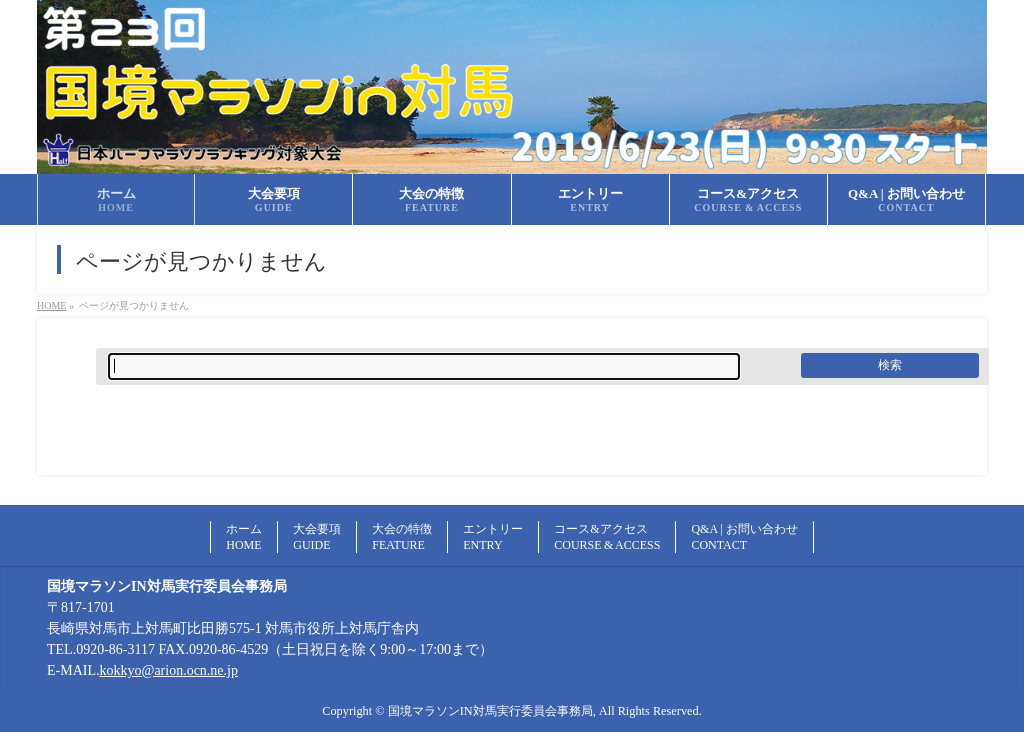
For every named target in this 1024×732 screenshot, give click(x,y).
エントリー (493, 537)
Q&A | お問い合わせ (744, 537)
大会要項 (317, 537)
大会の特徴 (402, 537)
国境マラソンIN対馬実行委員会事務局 (490, 711)
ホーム (244, 537)
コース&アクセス (607, 537)
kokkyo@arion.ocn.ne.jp (169, 670)
